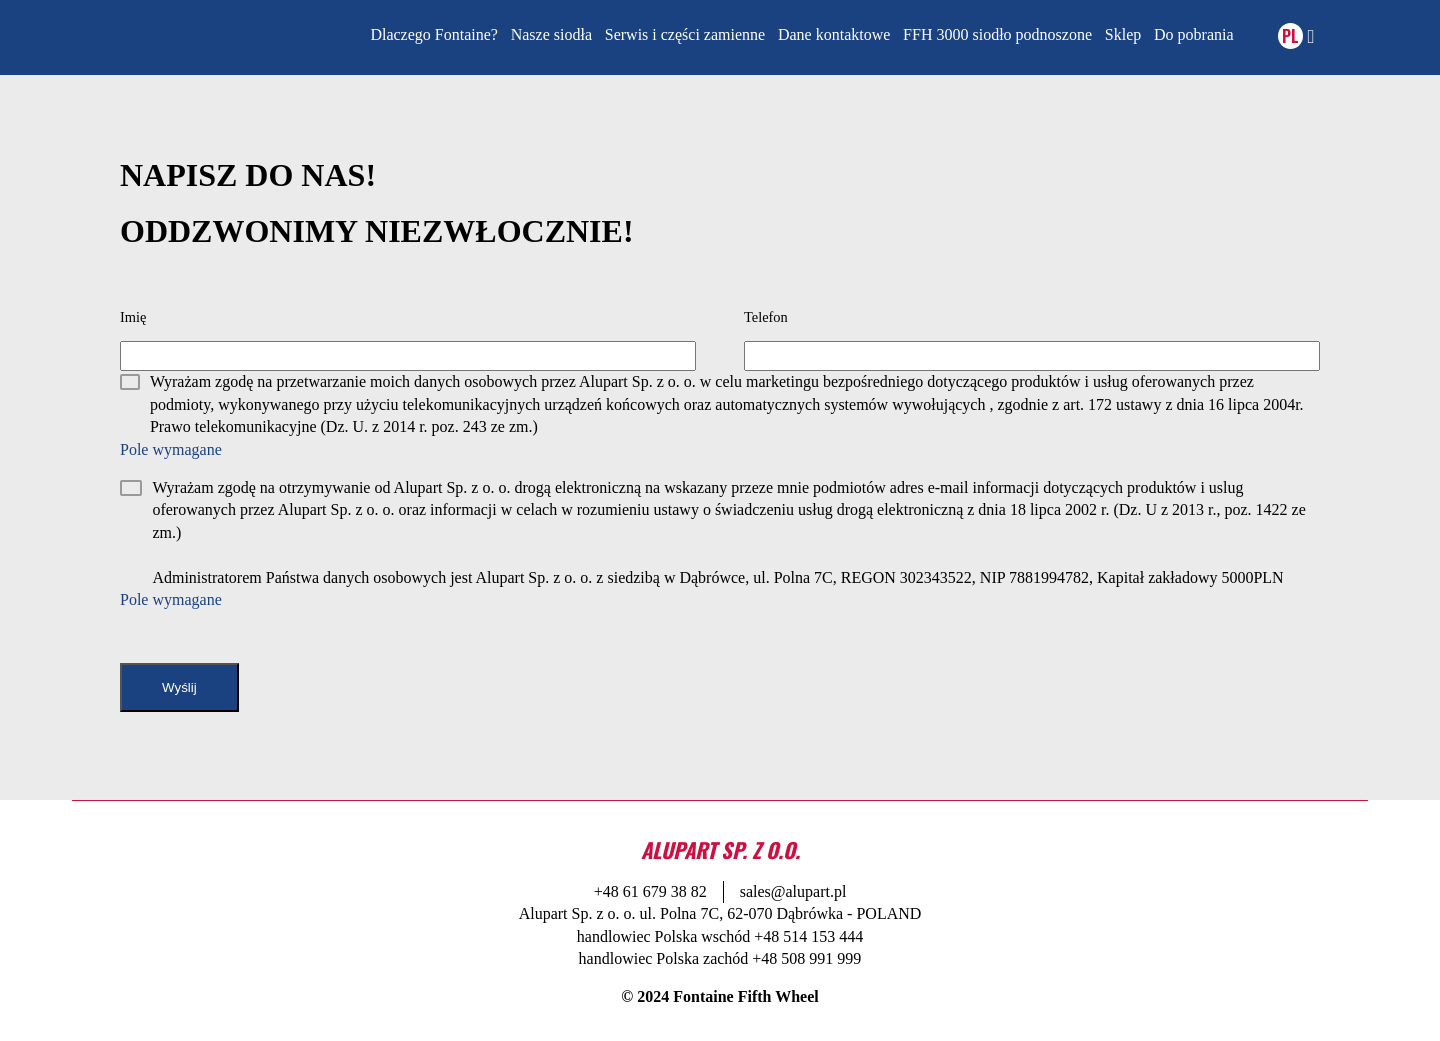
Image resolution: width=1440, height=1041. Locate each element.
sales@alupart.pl (793, 891)
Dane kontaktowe (834, 34)
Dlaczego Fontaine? (434, 34)
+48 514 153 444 (808, 936)
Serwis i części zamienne (685, 34)
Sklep (1123, 34)
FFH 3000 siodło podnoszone (997, 34)
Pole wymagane (171, 449)
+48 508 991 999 (806, 958)
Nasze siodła (551, 34)
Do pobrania (1194, 34)
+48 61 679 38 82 (650, 891)
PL (1290, 36)
